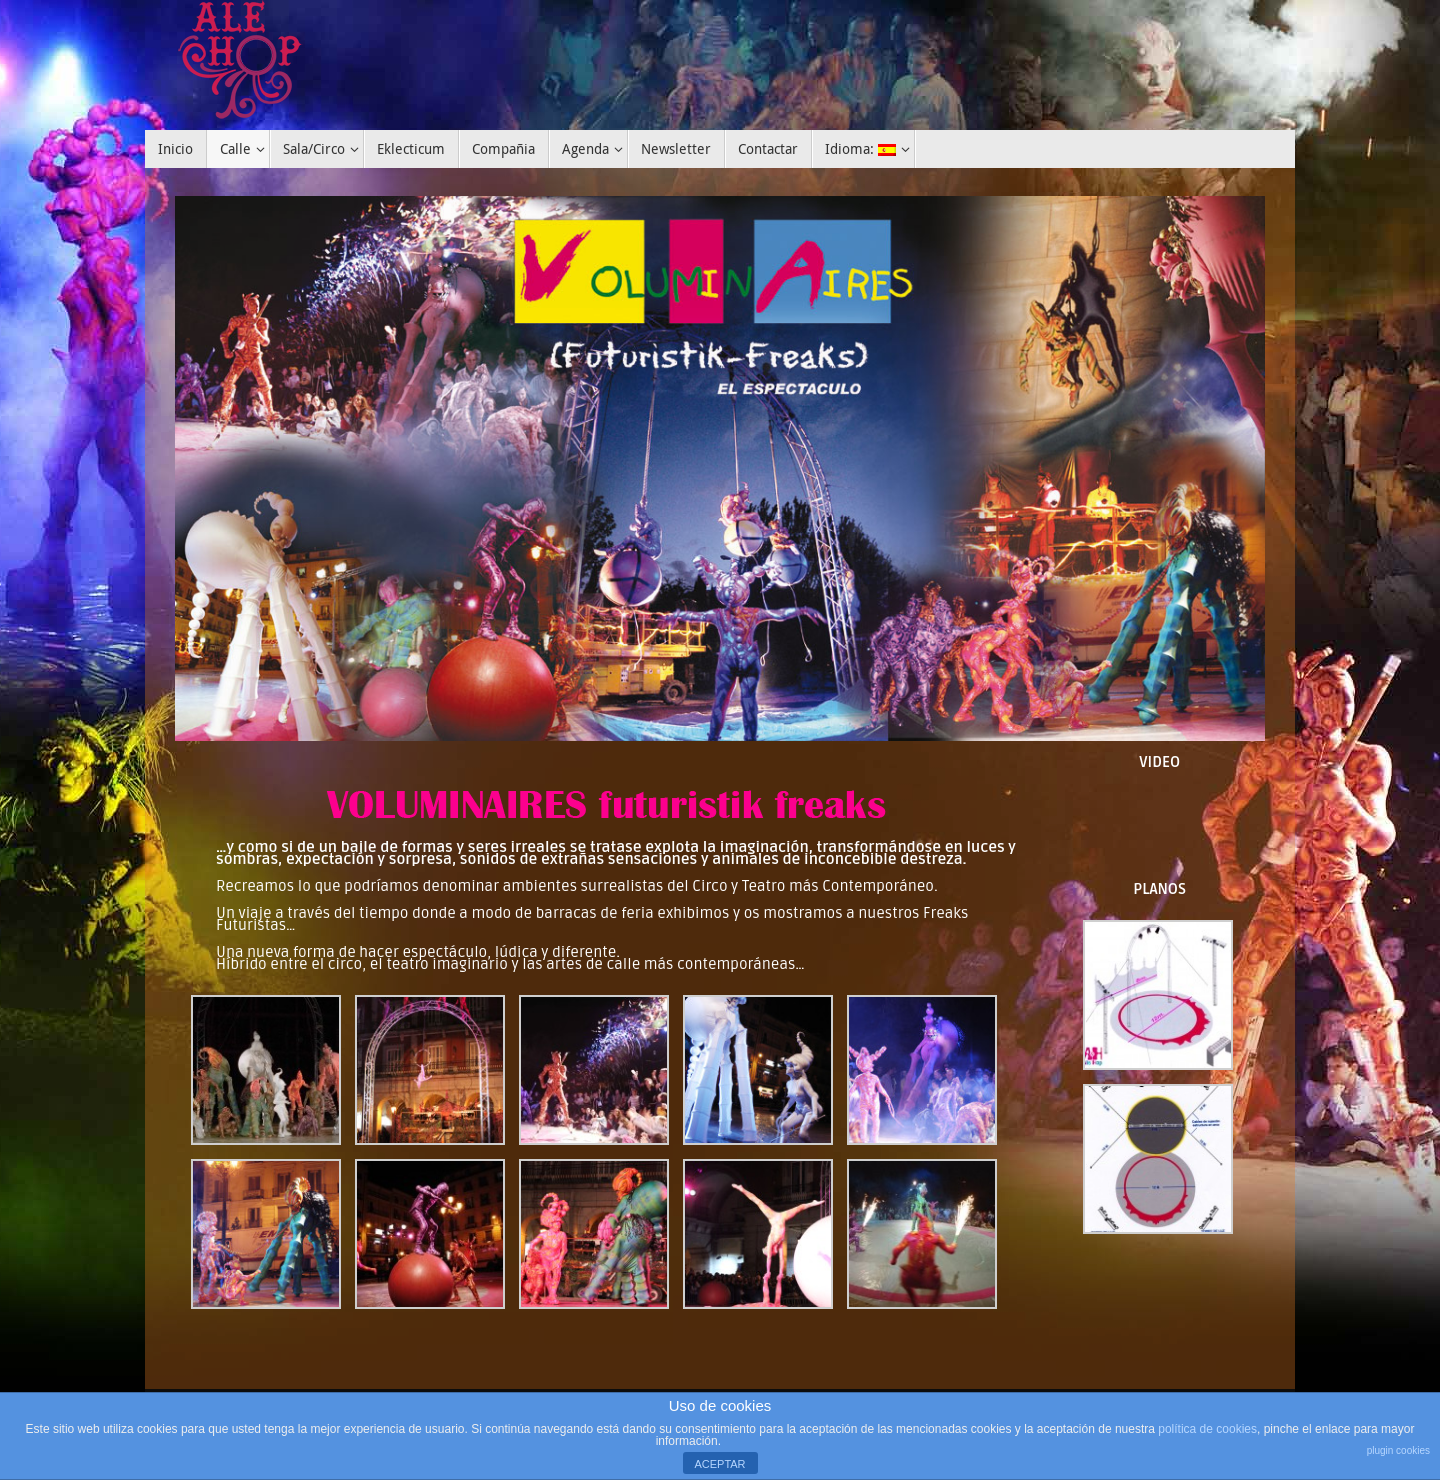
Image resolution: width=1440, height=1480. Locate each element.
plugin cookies (1398, 1450)
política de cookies (1207, 1429)
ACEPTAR (719, 1464)
